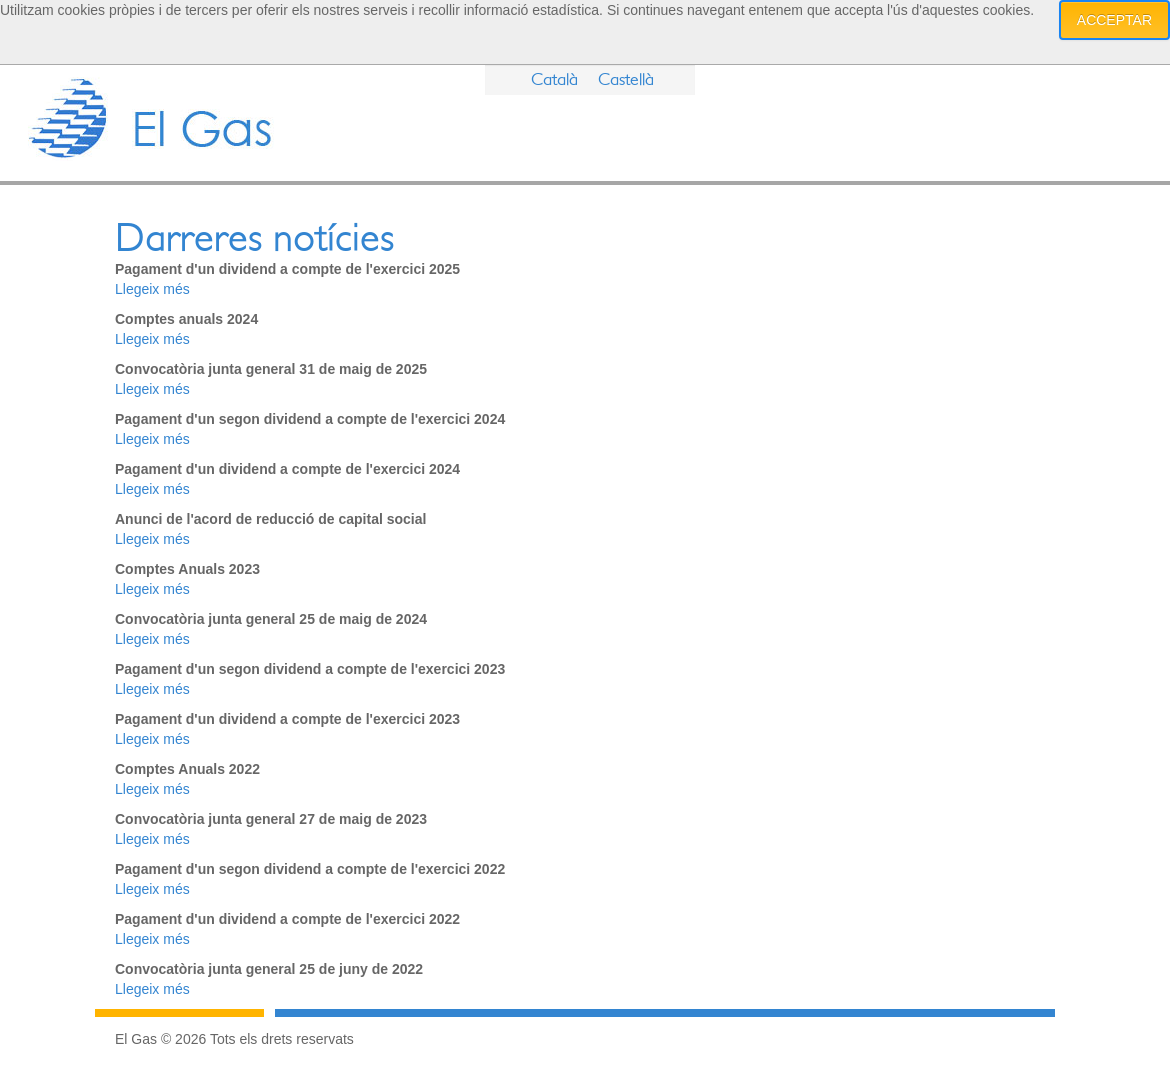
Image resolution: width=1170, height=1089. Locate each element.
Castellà (626, 80)
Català (554, 80)
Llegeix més (152, 289)
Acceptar (1114, 20)
